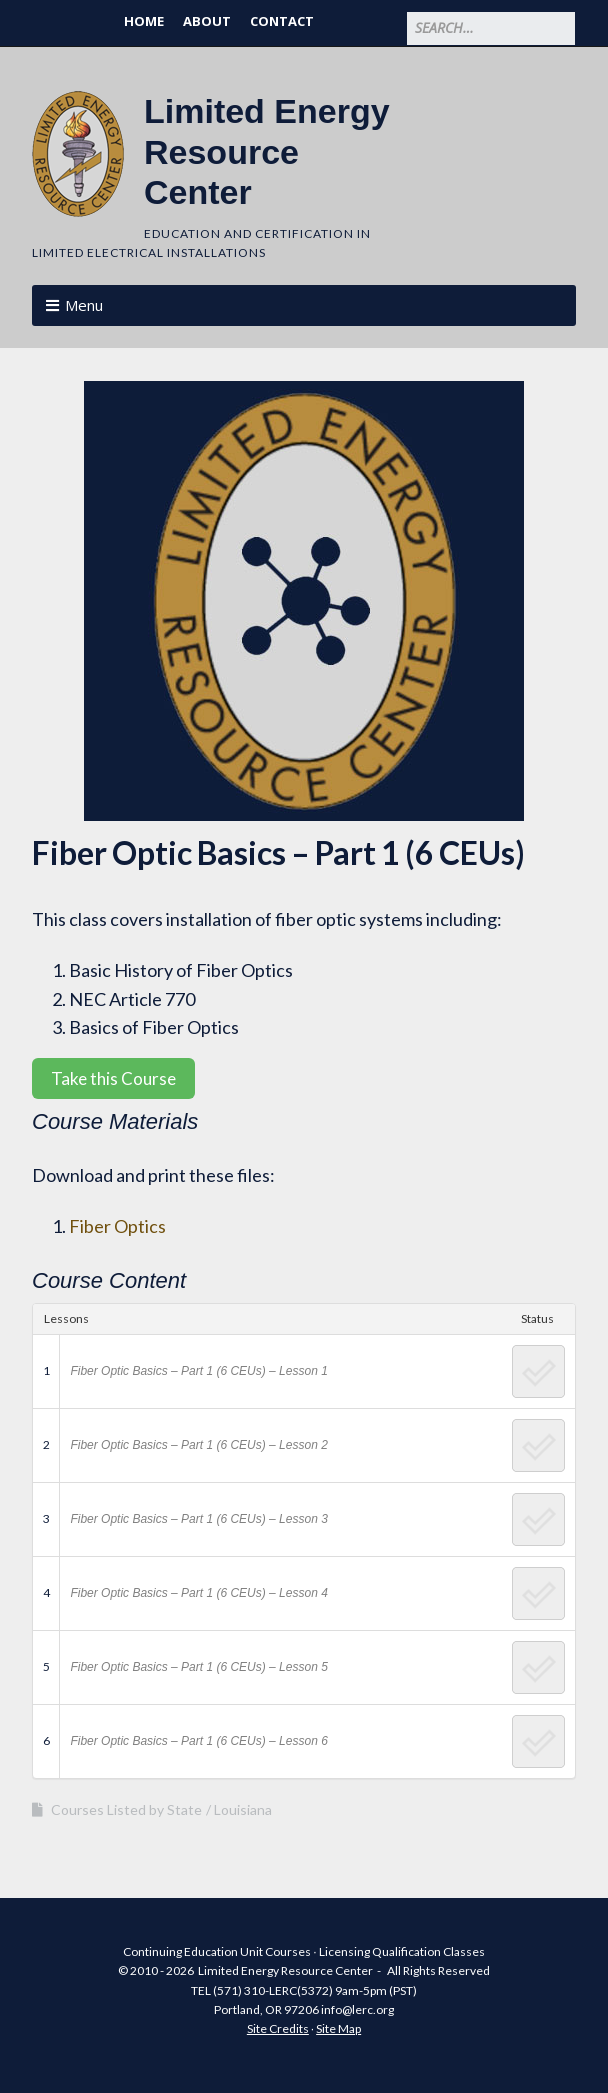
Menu (84, 305)
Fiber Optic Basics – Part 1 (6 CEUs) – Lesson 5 (198, 1667)
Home (144, 21)
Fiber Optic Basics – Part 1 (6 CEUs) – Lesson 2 (198, 1445)
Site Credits (278, 2028)
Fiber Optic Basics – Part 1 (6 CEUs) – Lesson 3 (198, 1519)
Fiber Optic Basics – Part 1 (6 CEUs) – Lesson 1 (198, 1371)
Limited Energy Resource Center (267, 152)
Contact (282, 21)
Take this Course (113, 1078)
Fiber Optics (117, 1226)
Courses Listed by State (126, 1809)
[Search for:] (491, 28)
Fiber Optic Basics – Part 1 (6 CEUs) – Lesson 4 (198, 1593)
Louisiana (243, 1809)
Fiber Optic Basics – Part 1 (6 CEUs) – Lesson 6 (198, 1741)
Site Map (338, 2028)
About (207, 21)
